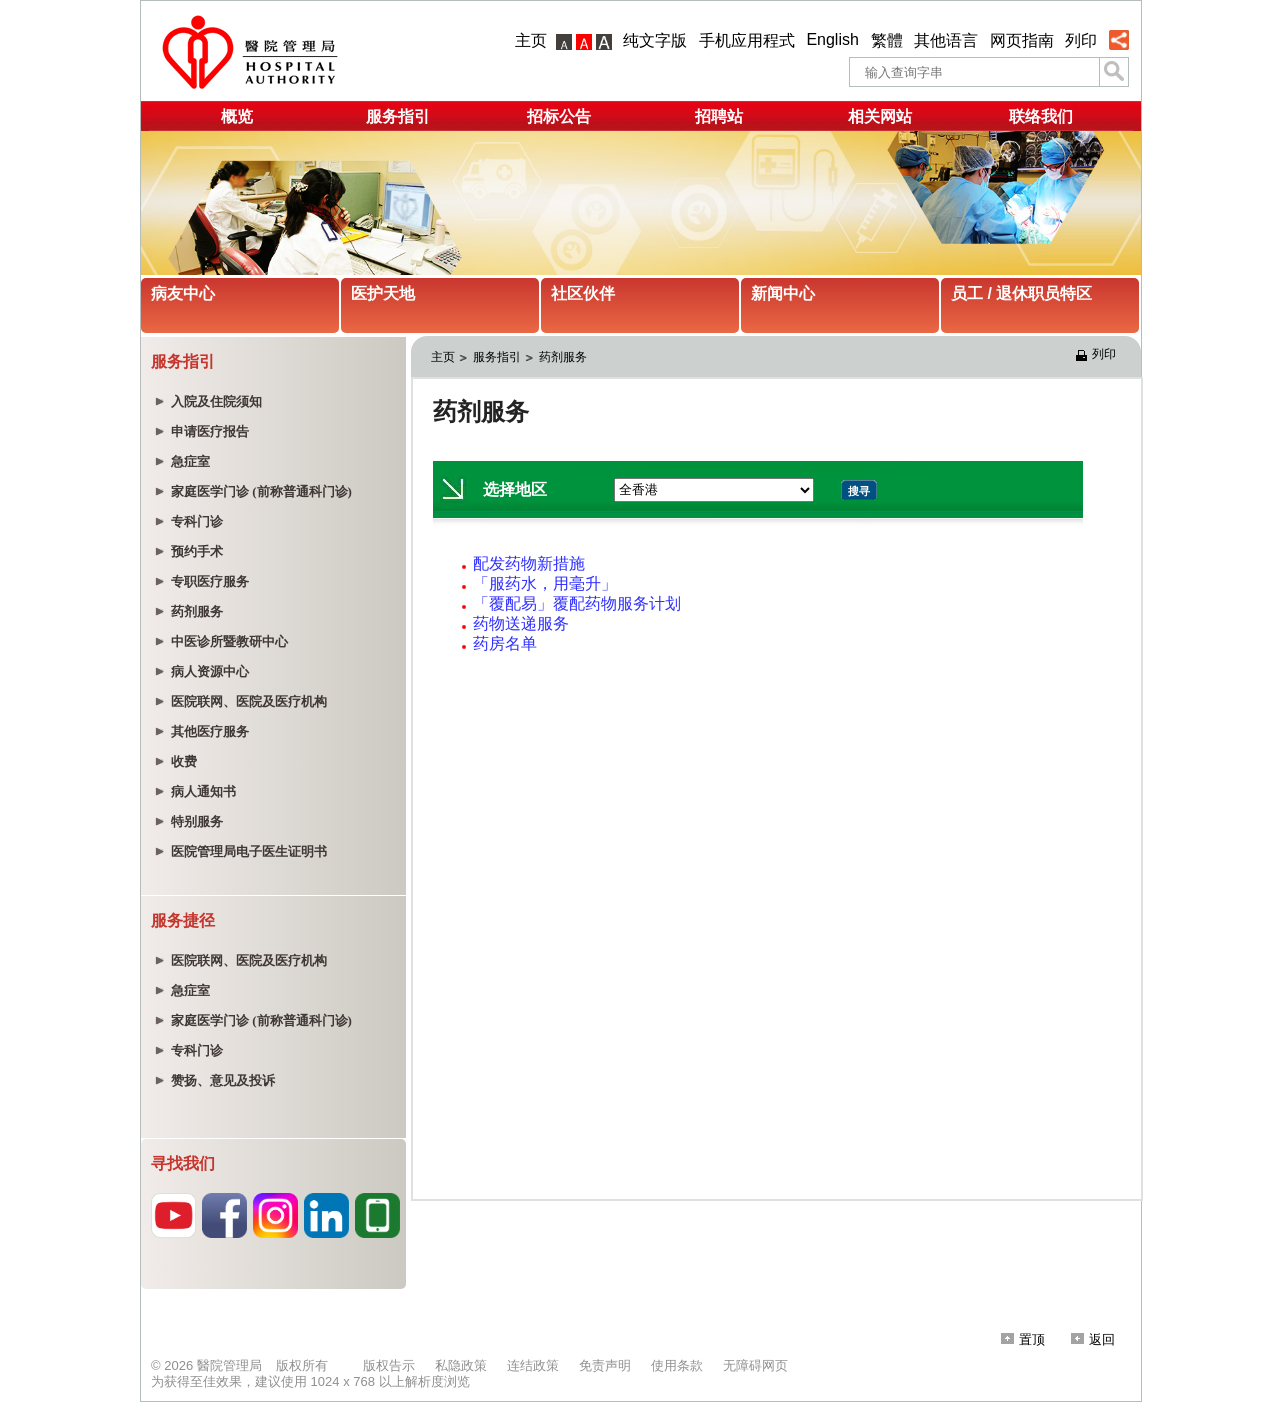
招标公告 (559, 116)
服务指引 (398, 116)
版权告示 (389, 1365)
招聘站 (719, 116)
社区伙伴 (583, 293)
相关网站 (880, 116)
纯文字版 (655, 40)
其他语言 (946, 40)
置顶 (1023, 1339)
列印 (1081, 40)
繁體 (887, 40)
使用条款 (677, 1365)
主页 (531, 40)
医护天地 (383, 293)
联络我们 (1041, 116)
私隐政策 (461, 1365)
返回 (1093, 1339)
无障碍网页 (755, 1365)
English (832, 39)
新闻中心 (783, 293)
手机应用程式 (747, 40)
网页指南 (1022, 40)
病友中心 (183, 293)
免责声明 (605, 1365)
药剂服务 (563, 357)
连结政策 (533, 1365)
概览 (237, 116)
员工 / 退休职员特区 (1021, 293)
